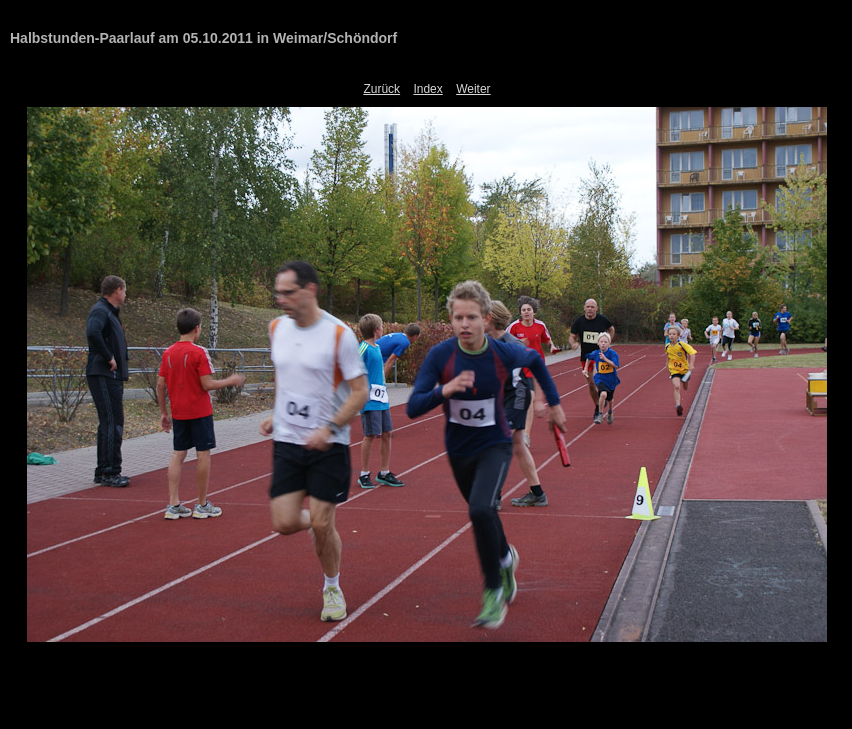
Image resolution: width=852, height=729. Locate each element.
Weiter (473, 89)
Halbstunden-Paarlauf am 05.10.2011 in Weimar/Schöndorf (203, 38)
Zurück (381, 89)
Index (427, 89)
